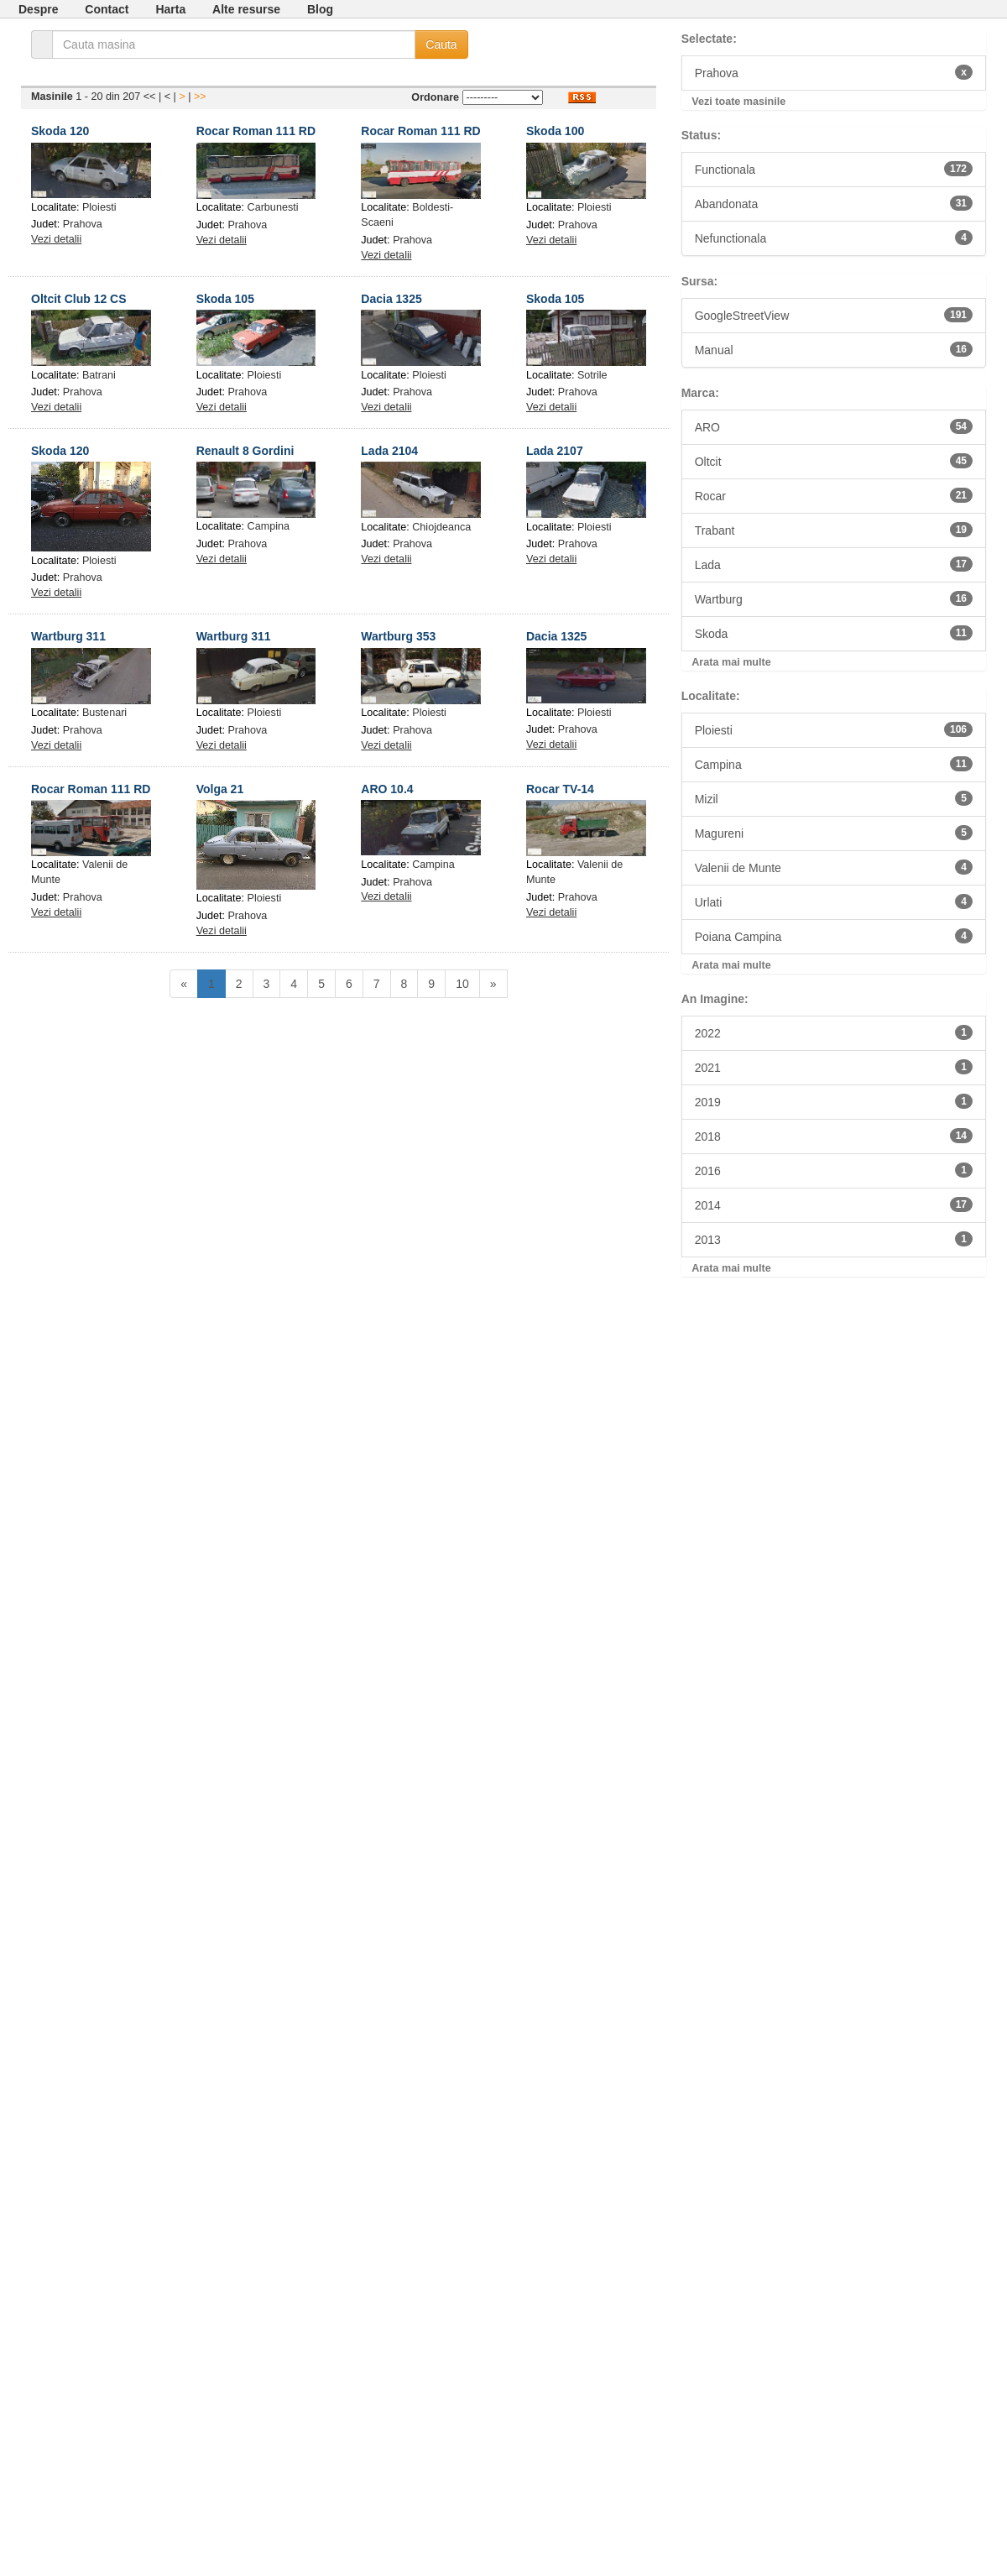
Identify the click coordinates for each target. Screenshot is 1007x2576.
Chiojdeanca (441, 527)
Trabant (834, 529)
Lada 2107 (554, 450)
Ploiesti (99, 207)
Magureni (834, 832)
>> (200, 96)
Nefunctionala (834, 237)
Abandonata (834, 203)
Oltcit (834, 460)
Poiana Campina (834, 935)
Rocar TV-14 (560, 789)
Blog (320, 9)
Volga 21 (220, 789)
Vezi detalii (56, 239)
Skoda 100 (555, 131)
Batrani (99, 375)
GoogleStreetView (834, 314)
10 (462, 983)
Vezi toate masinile (738, 101)
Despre (38, 9)
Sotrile (592, 375)
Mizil (834, 798)
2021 (834, 1066)
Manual (834, 349)
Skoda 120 (60, 131)
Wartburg (834, 598)
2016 (834, 1170)
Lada (834, 564)
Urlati (834, 901)
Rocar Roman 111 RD (256, 131)
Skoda (834, 632)
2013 (834, 1238)
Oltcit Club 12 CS (79, 299)
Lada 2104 (389, 450)
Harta (170, 9)
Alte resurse (246, 9)
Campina (269, 526)
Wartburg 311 (68, 636)
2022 (834, 1032)
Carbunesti (273, 207)
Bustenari (104, 712)
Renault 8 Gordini (245, 450)
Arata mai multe (730, 662)
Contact (106, 9)
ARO (834, 426)
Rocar (834, 495)
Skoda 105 (225, 299)
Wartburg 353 (398, 636)
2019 (834, 1101)
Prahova (82, 224)
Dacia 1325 (391, 299)
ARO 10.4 (387, 789)
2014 (834, 1204)
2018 (834, 1135)
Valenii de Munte (834, 867)
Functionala (834, 168)
